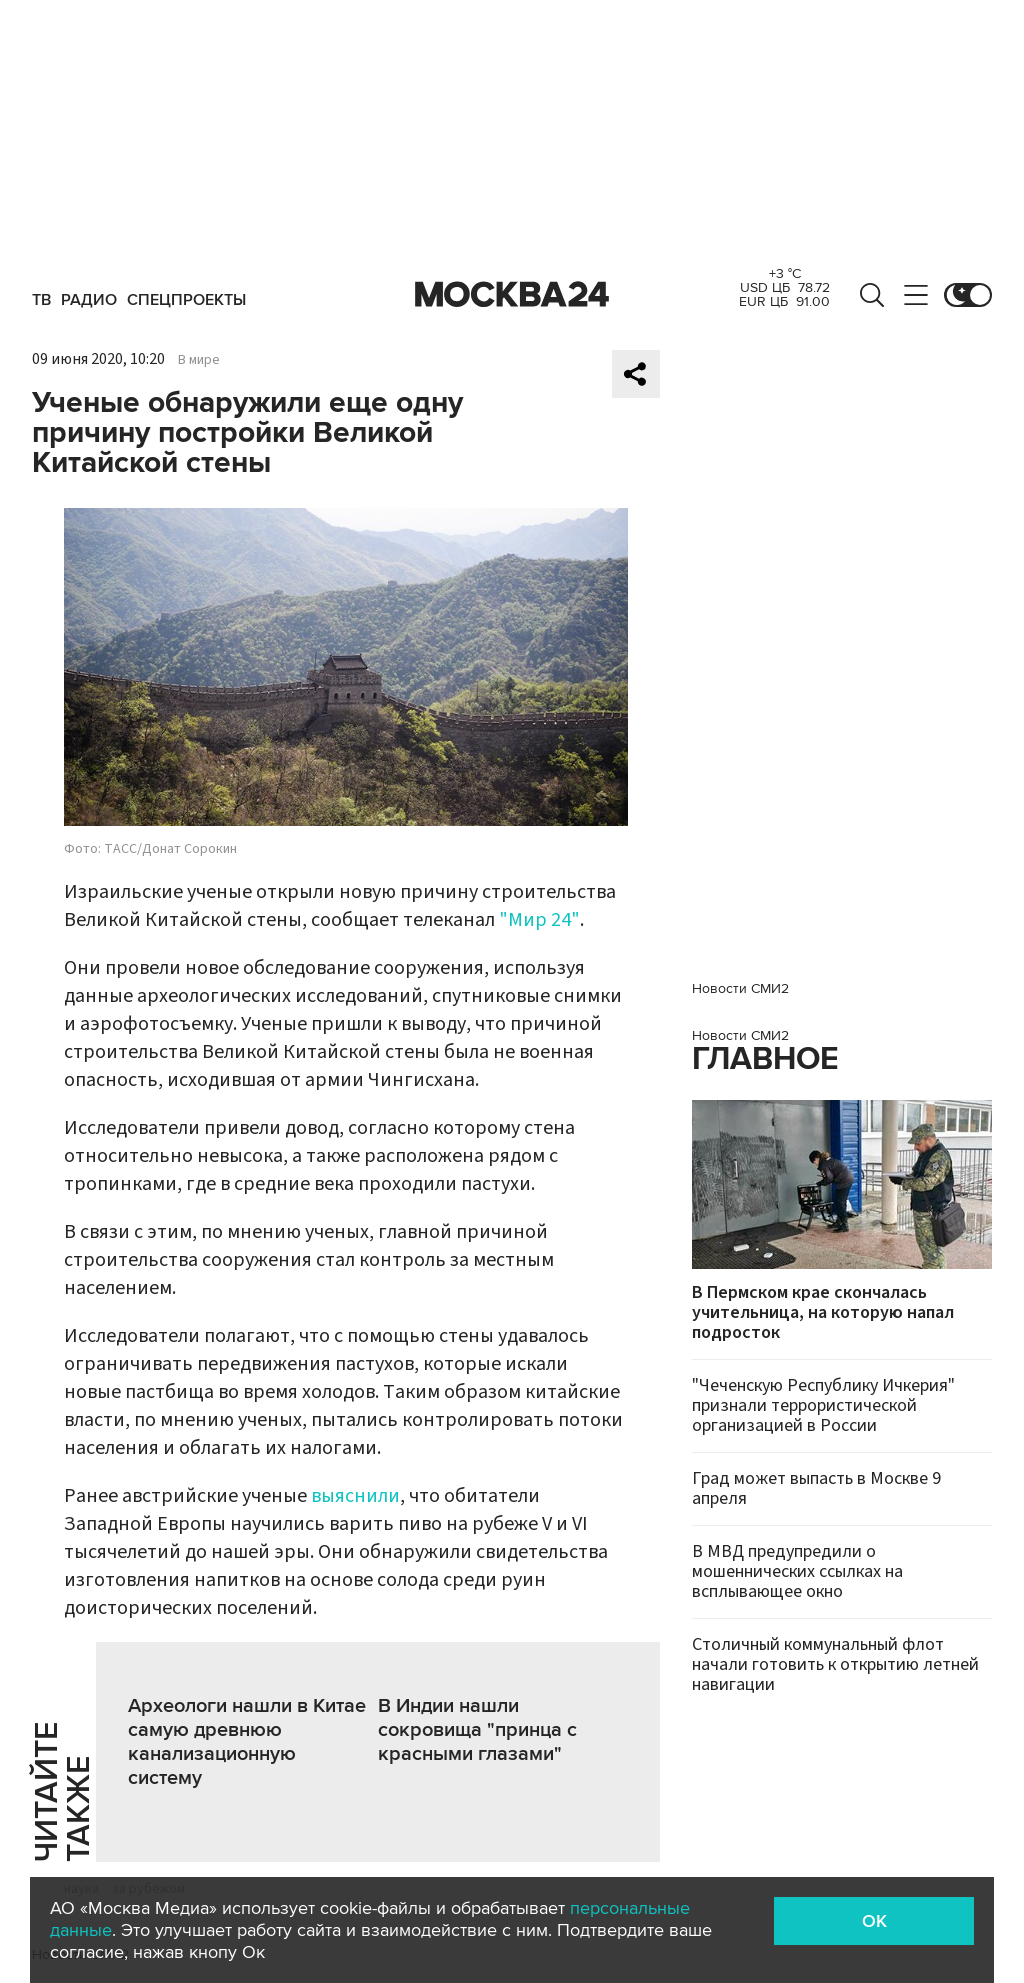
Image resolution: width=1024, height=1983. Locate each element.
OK (874, 1921)
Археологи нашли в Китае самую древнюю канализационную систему (247, 1742)
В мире (199, 360)
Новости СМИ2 (740, 988)
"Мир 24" (539, 920)
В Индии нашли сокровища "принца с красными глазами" (477, 1730)
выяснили (355, 1496)
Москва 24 (512, 295)
